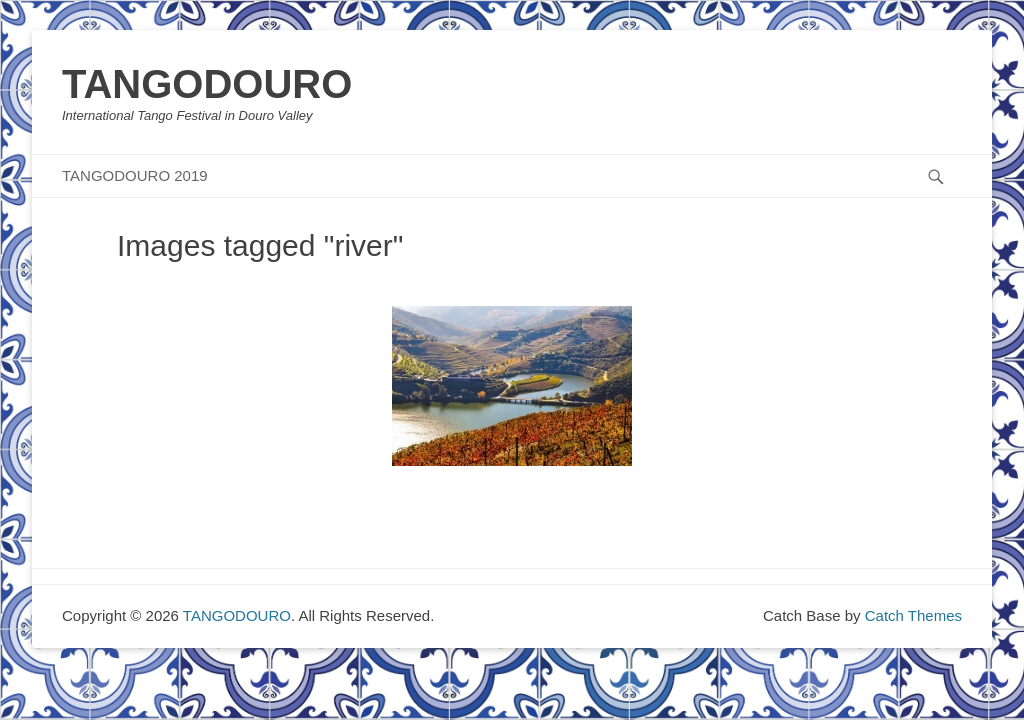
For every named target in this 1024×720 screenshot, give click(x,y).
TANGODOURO (207, 84)
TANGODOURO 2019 (135, 175)
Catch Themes (913, 615)
